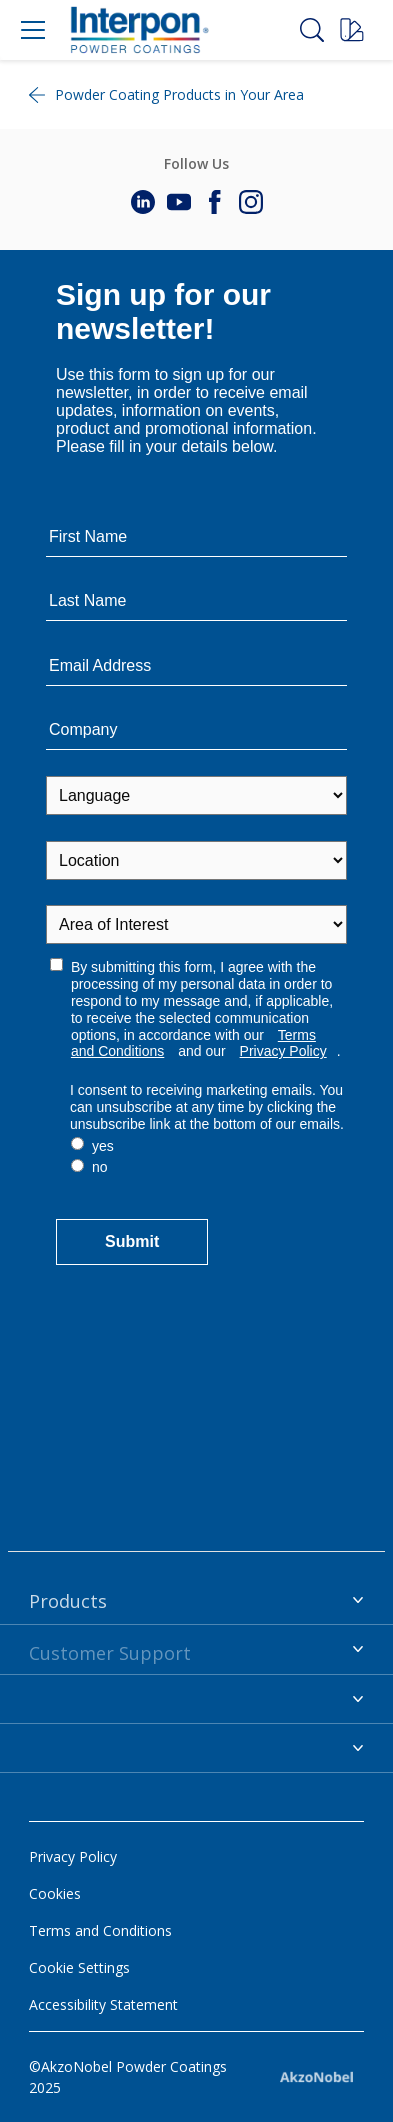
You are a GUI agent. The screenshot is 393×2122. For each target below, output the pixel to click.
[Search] (312, 30)
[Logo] (139, 30)
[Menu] (33, 30)
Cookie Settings (79, 1967)
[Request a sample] (352, 30)
